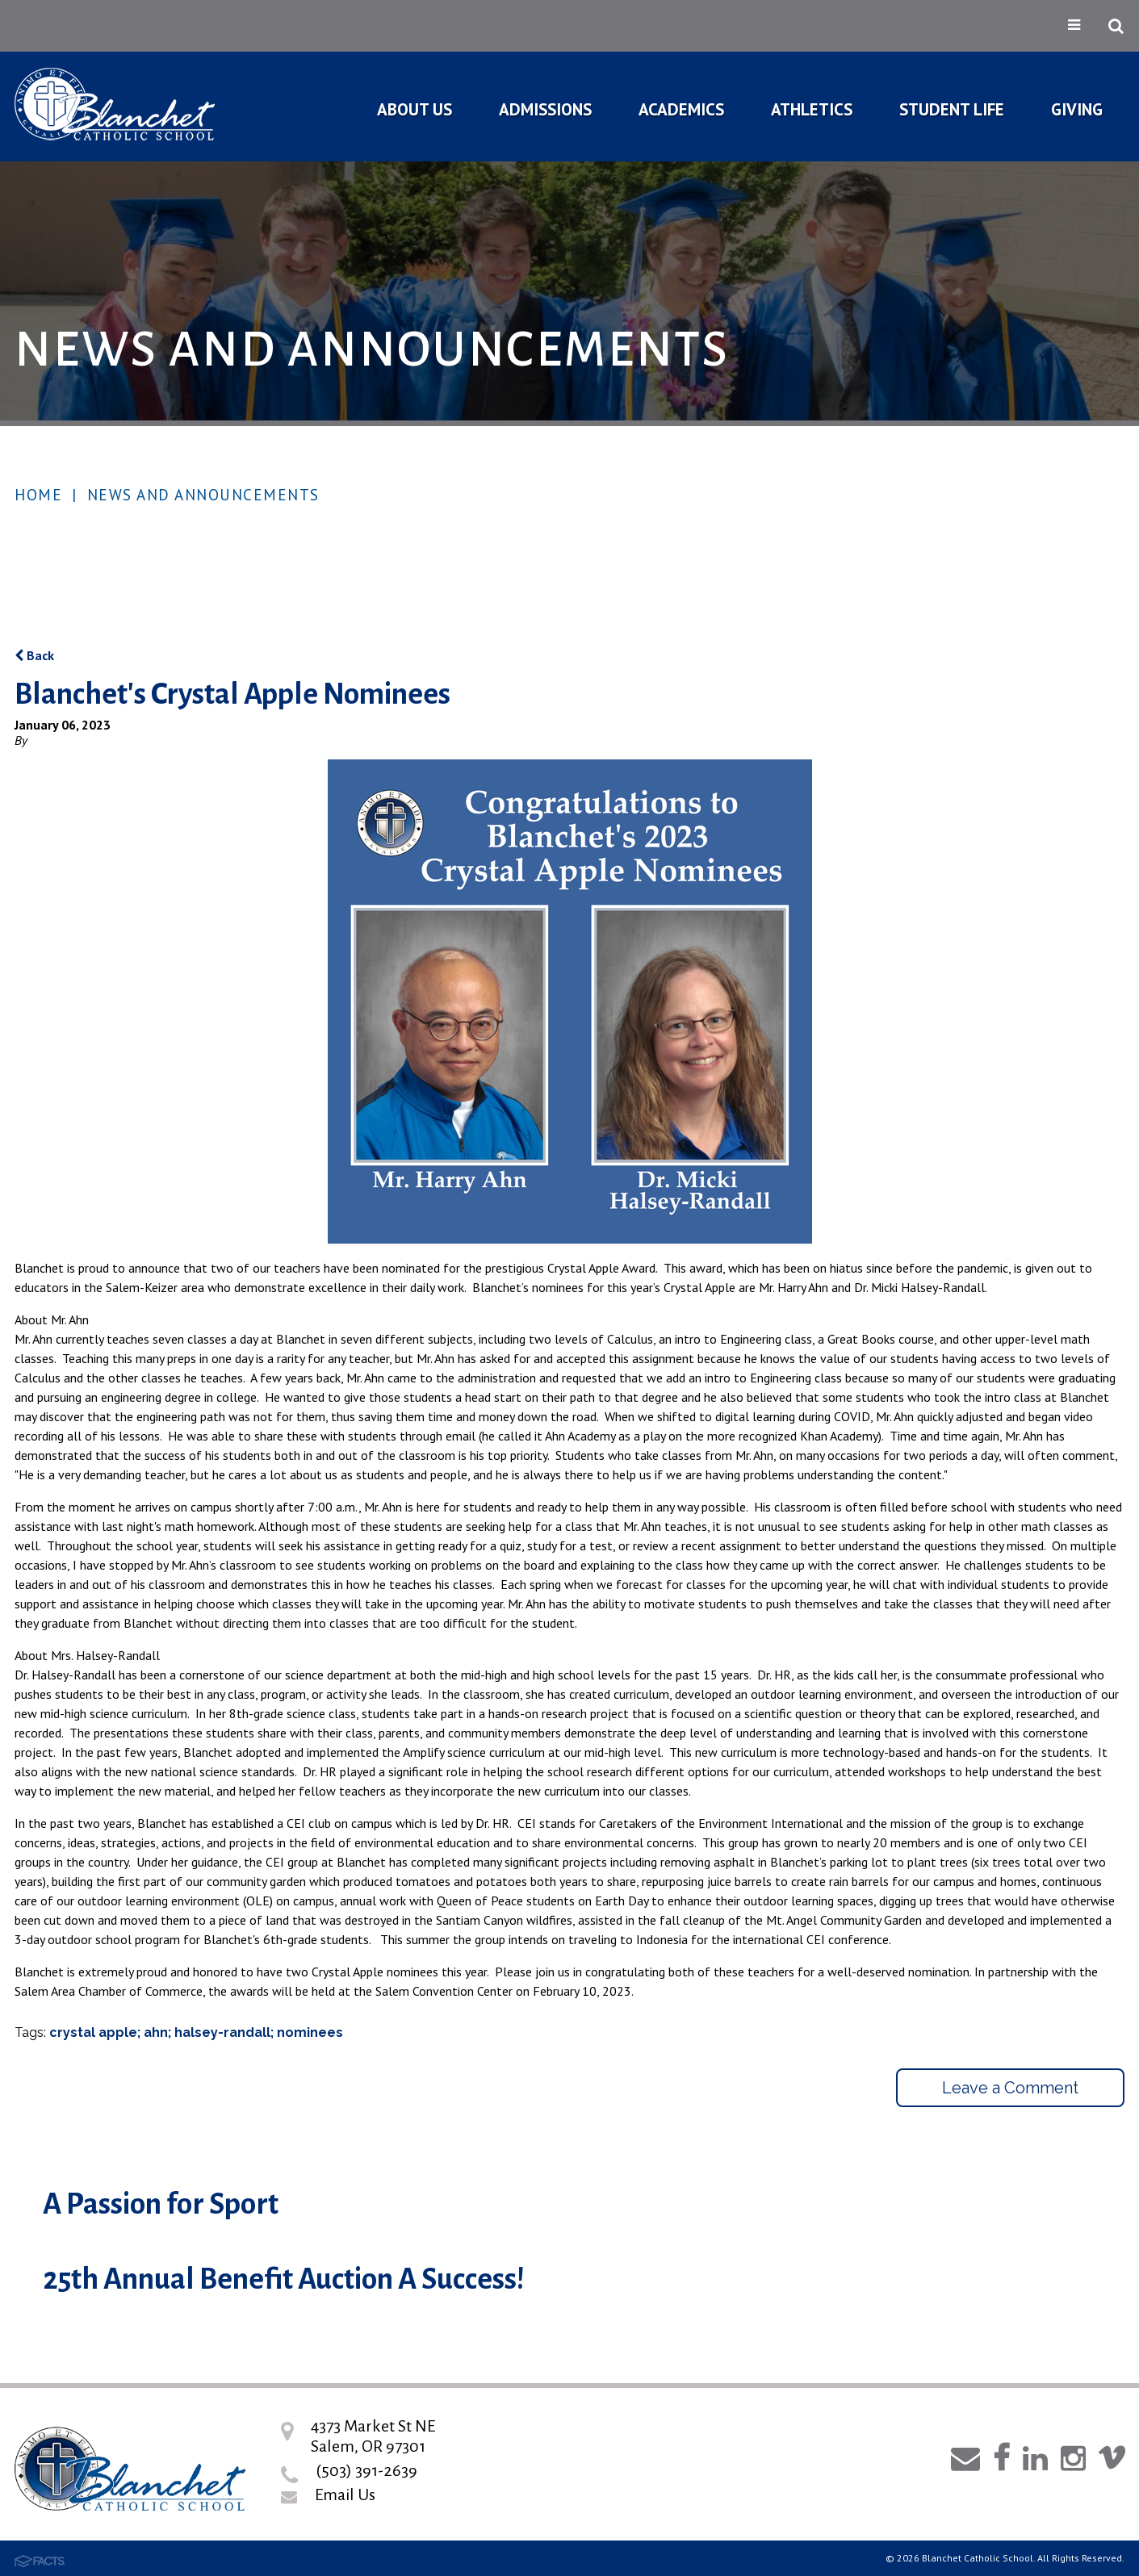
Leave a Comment (1010, 2087)
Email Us (345, 2494)
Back (34, 655)
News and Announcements (203, 494)
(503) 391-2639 (366, 2470)
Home (38, 494)
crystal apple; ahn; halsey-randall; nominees (196, 2032)
